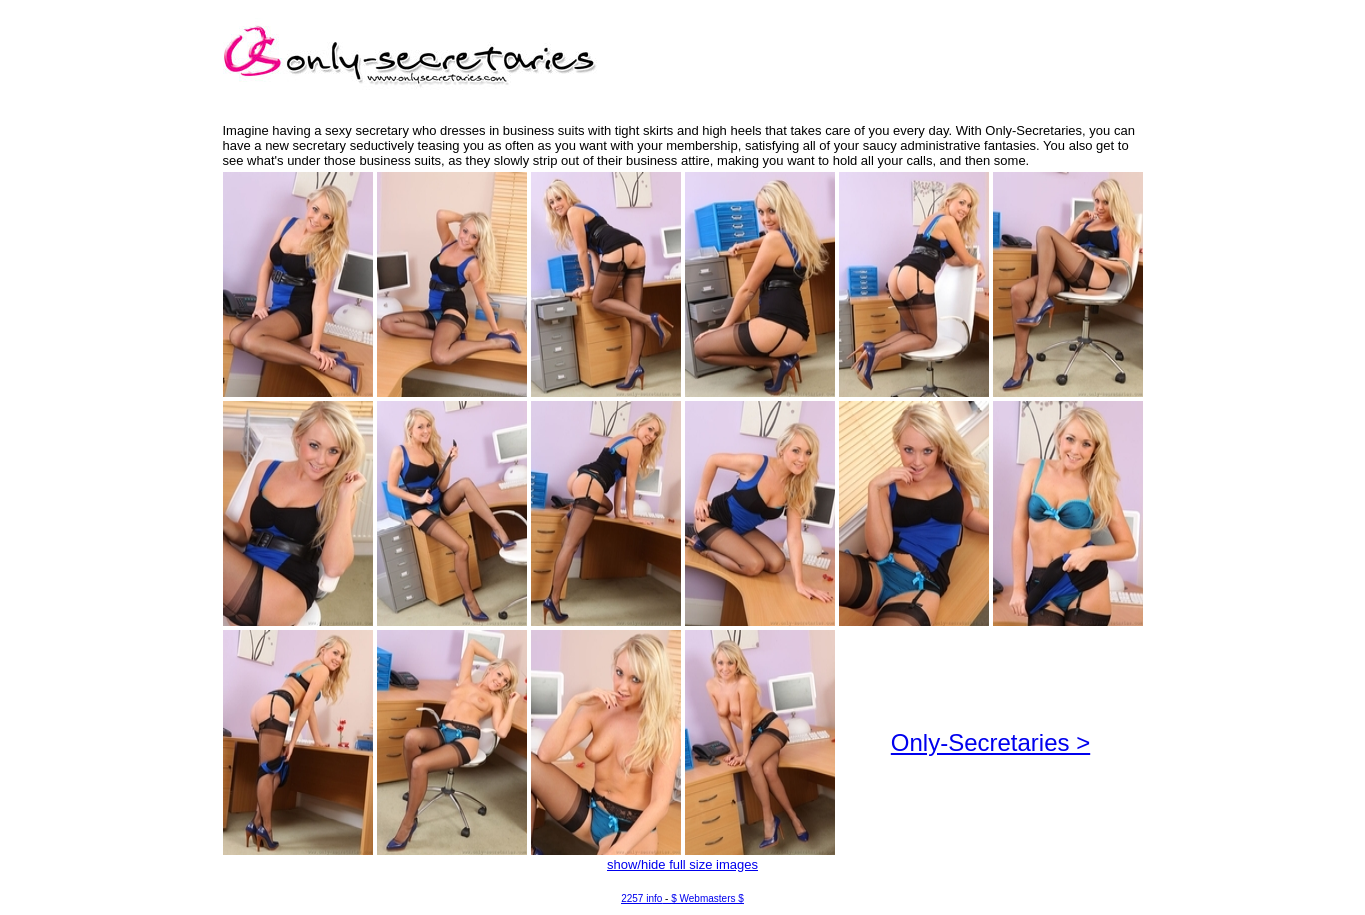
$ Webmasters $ (707, 898)
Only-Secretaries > (990, 742)
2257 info (641, 898)
